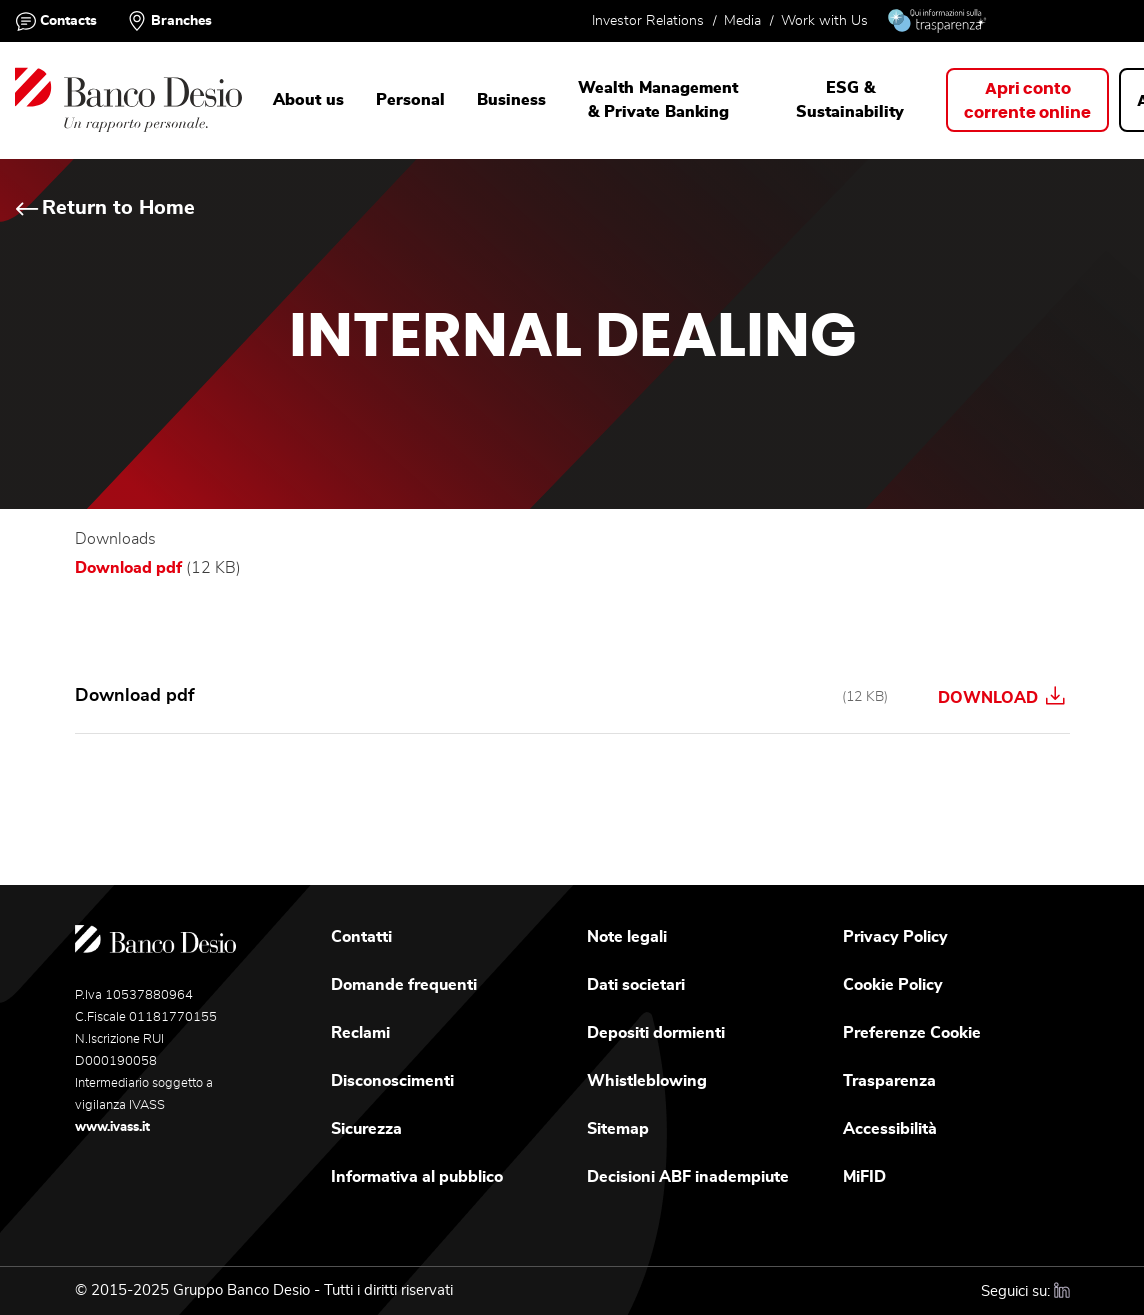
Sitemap (618, 1129)
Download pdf (128, 568)
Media (742, 21)
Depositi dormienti (656, 1033)
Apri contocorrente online (1027, 101)
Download (1001, 696)
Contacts (68, 21)
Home (37, 203)
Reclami (360, 1033)
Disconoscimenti (392, 1081)
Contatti (361, 937)
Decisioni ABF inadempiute (688, 1177)
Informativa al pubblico (417, 1177)
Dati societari (636, 985)
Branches (181, 21)
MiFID (864, 1177)
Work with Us (824, 21)
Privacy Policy (895, 937)
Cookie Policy (893, 985)
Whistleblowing (647, 1081)
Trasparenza (889, 1081)
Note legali (627, 937)
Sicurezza (366, 1129)
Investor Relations (648, 21)
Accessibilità (890, 1129)
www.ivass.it (112, 1127)
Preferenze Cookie (912, 1033)
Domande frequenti (404, 985)
